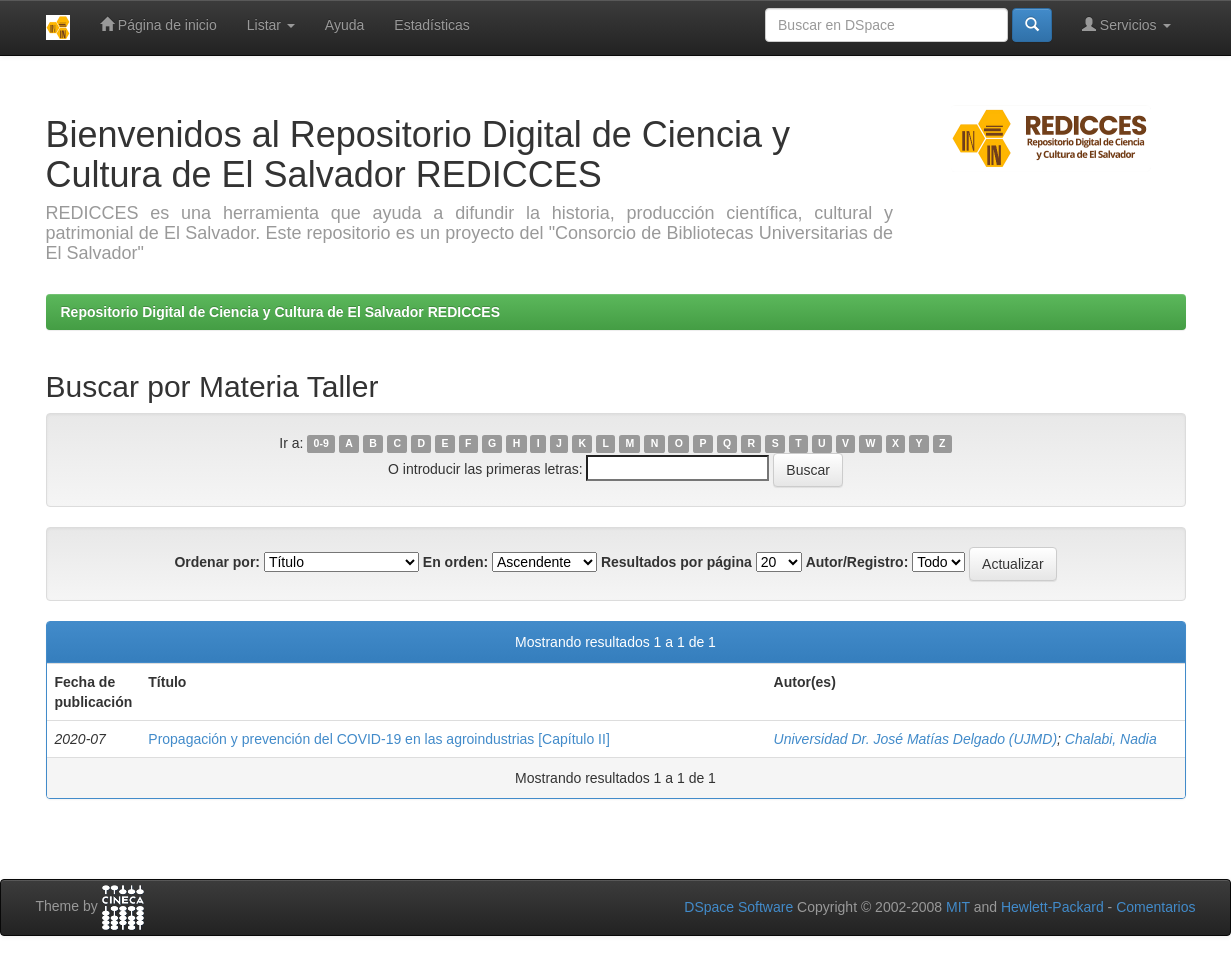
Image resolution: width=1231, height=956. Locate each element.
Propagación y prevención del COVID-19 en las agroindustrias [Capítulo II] (378, 739)
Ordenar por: (217, 562)
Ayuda (344, 25)
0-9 (321, 444)
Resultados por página (676, 562)
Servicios (1126, 24)
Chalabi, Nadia (1111, 739)
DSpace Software (738, 907)
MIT (958, 907)
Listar (271, 25)
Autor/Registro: (857, 562)
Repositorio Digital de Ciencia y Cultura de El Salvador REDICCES (281, 312)
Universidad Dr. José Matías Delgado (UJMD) (915, 739)
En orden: (455, 562)
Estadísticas (431, 25)
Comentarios (1155, 907)
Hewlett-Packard (1052, 907)
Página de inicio (158, 24)
